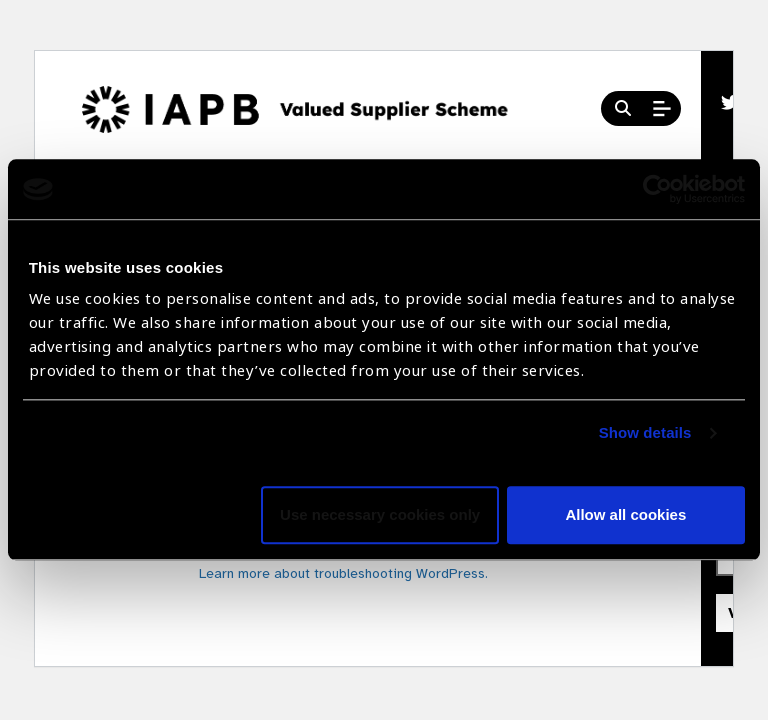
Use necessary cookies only (380, 515)
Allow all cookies (625, 515)
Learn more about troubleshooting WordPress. (343, 573)
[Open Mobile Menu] (662, 109)
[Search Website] (623, 109)
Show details (645, 433)
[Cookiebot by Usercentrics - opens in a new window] (657, 189)
